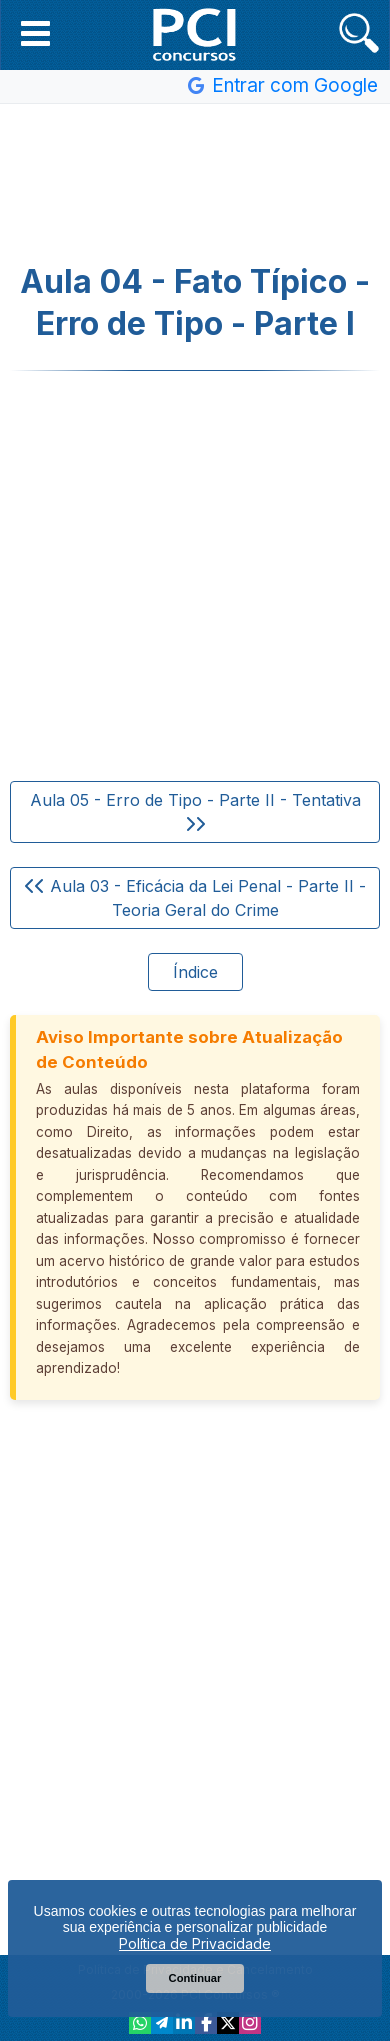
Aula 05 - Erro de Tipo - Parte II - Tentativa (195, 811)
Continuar (195, 1978)
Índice (195, 972)
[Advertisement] (195, 184)
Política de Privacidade (195, 1943)
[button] (35, 33)
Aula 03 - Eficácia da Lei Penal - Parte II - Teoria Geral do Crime (195, 898)
